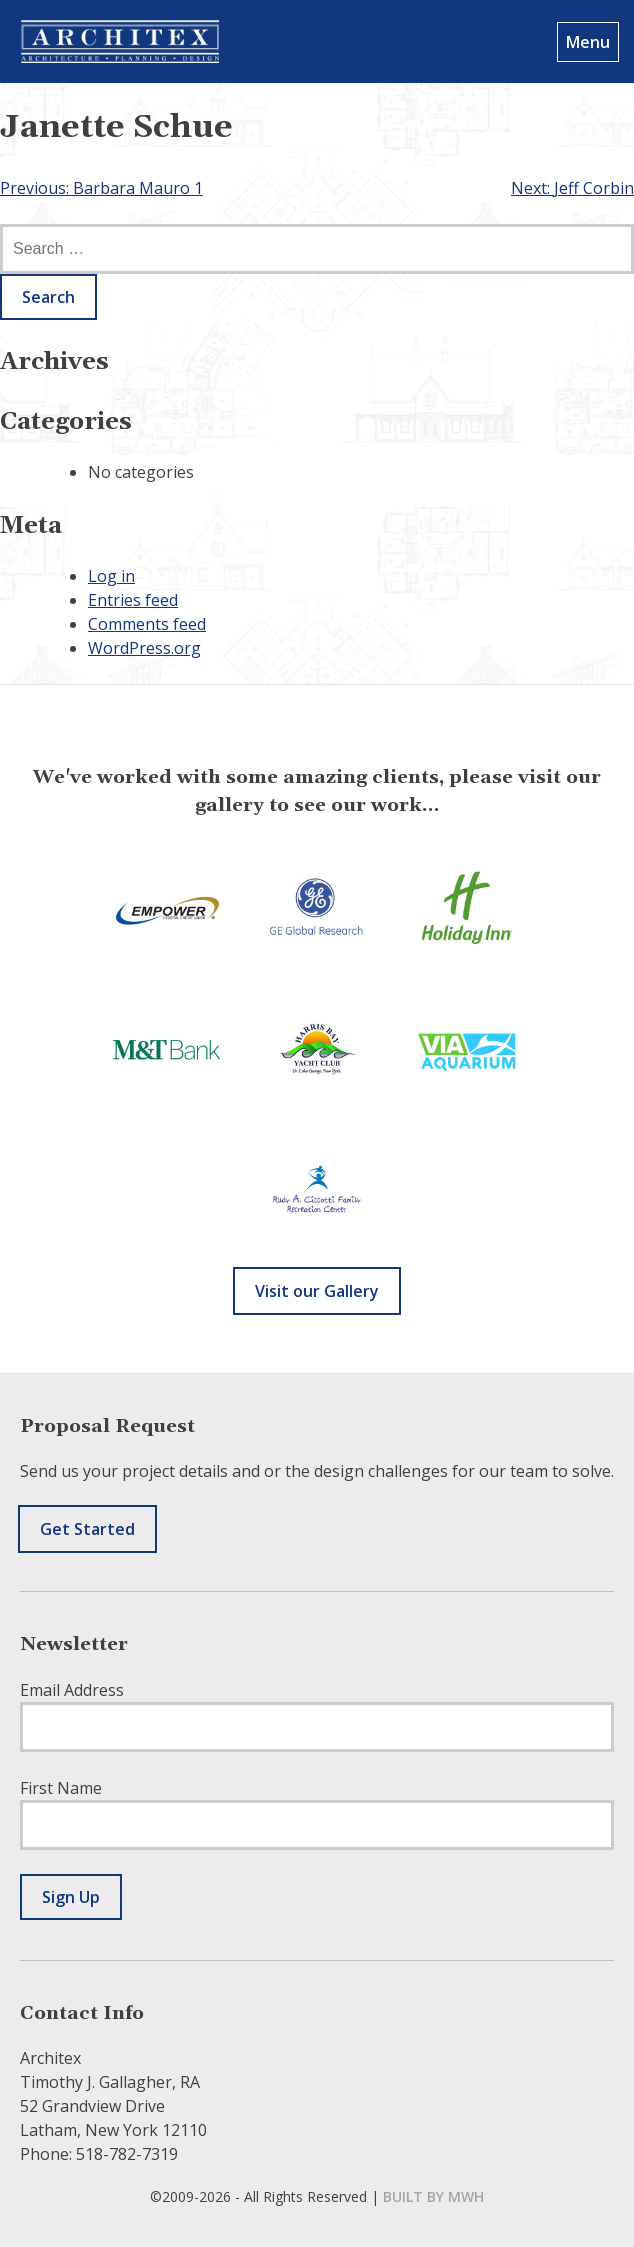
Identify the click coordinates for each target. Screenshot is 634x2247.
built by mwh (433, 2196)
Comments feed (147, 624)
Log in (111, 576)
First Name (61, 1788)
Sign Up (71, 1897)
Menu (588, 42)
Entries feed (133, 600)
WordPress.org (144, 648)
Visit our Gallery (317, 1291)
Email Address (72, 1690)
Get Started (87, 1529)
